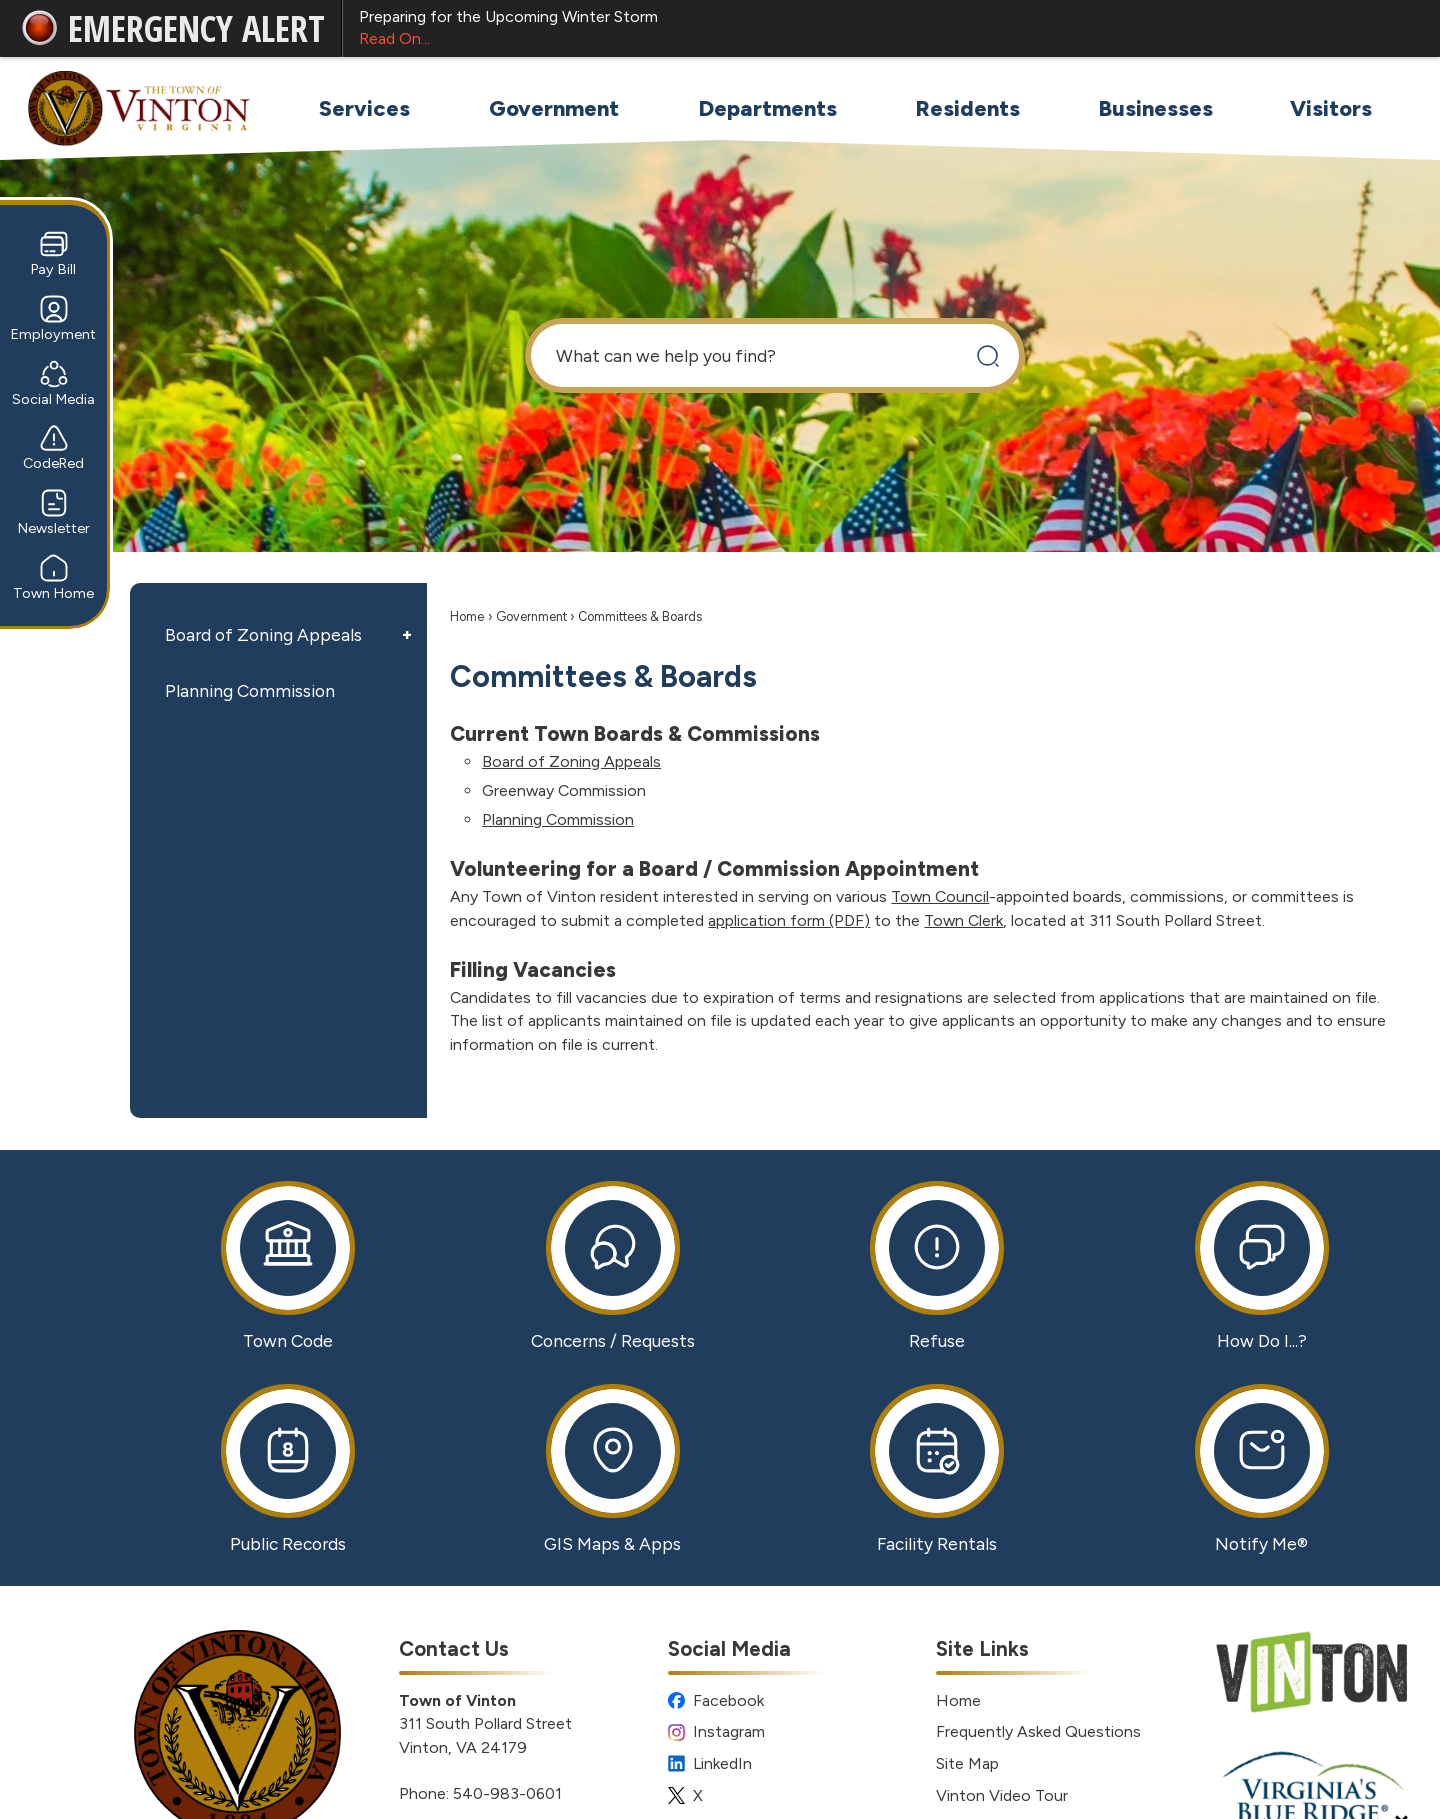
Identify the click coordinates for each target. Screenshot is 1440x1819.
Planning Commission (250, 690)
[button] (987, 355)
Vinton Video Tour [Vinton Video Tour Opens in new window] (1002, 1795)
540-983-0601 (507, 1793)
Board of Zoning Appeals (263, 634)
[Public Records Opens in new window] (288, 1469)
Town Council (940, 896)
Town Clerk (963, 920)
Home (467, 616)
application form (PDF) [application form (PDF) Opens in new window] (789, 920)
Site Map (967, 1763)
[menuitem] (364, 108)
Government (531, 616)
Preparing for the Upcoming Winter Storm (881, 29)
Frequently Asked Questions (1038, 1731)
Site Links (982, 1648)
